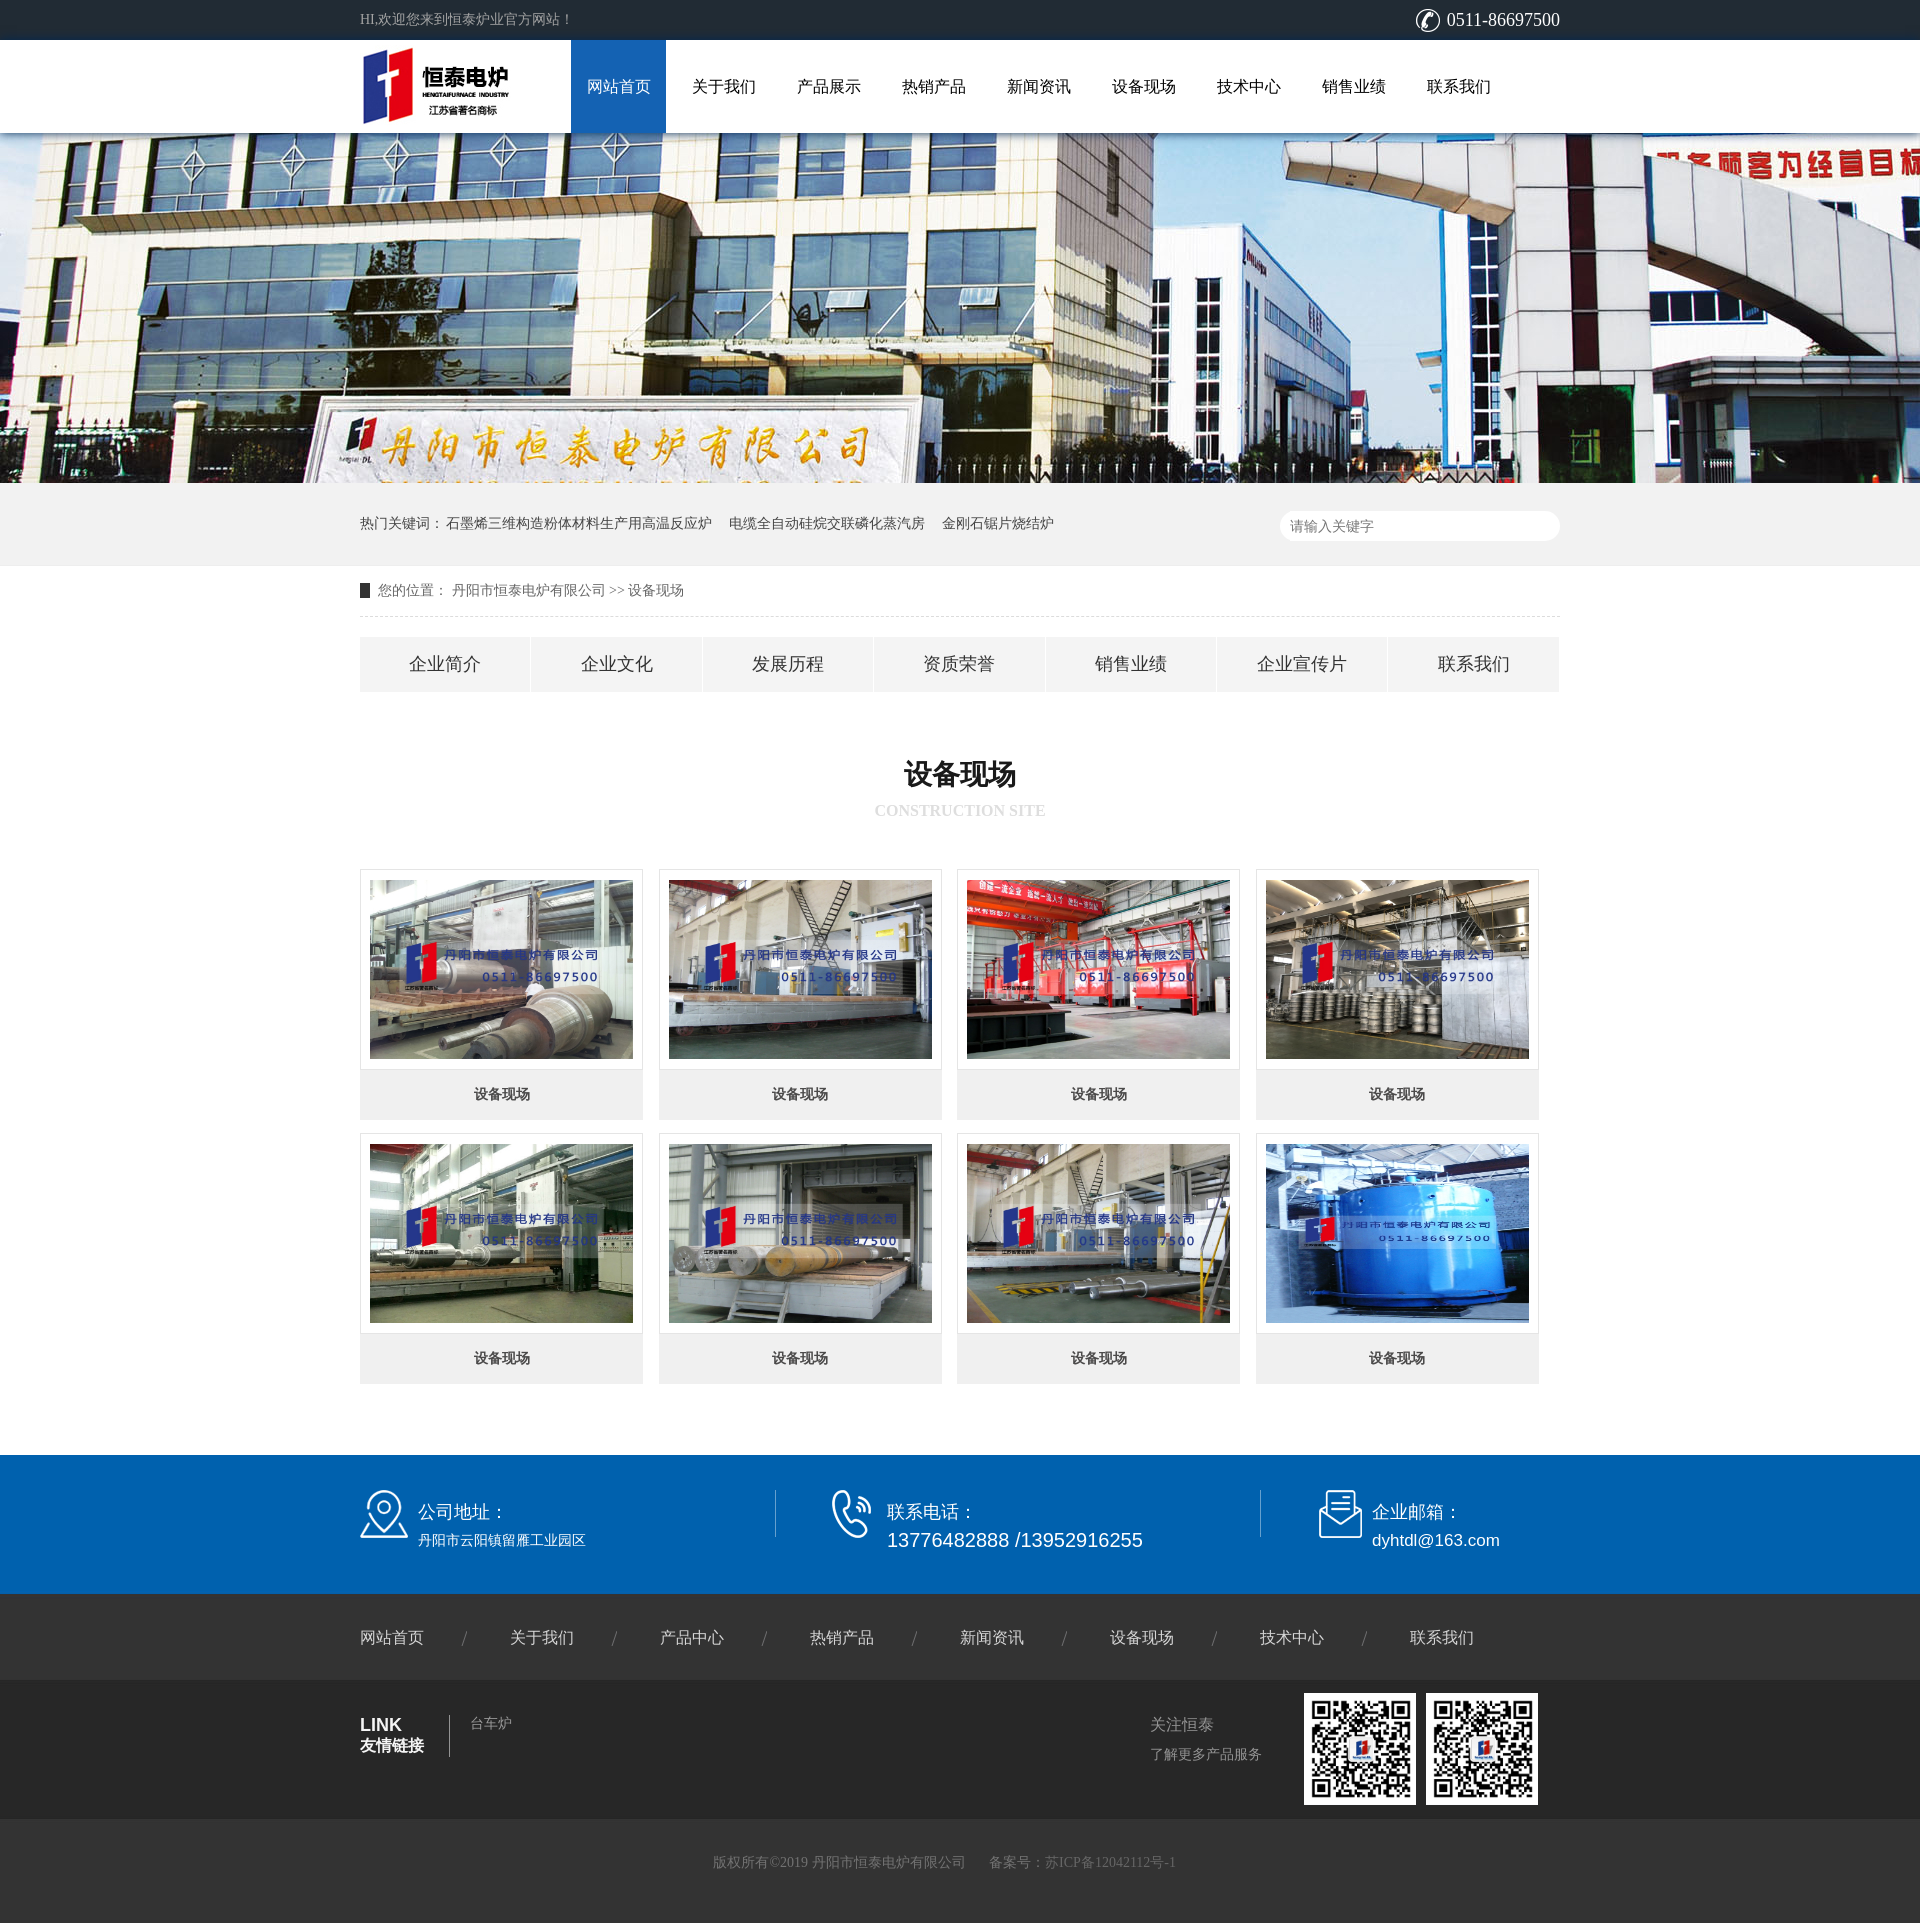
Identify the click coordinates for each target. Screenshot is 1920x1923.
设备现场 (1144, 86)
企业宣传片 (1302, 664)
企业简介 (445, 664)
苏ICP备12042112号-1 (1110, 1862)
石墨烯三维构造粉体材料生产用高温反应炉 (579, 523)
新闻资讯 (1039, 86)
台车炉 (491, 1723)
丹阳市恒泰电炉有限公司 (529, 590)
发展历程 (788, 664)
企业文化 (617, 664)
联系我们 (1459, 86)
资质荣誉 (959, 664)
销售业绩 (1354, 86)
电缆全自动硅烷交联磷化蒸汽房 (827, 523)
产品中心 (692, 1637)
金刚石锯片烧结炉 (998, 523)
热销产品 (934, 86)
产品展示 (829, 86)
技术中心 (1249, 86)
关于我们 (724, 86)
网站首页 (619, 86)
